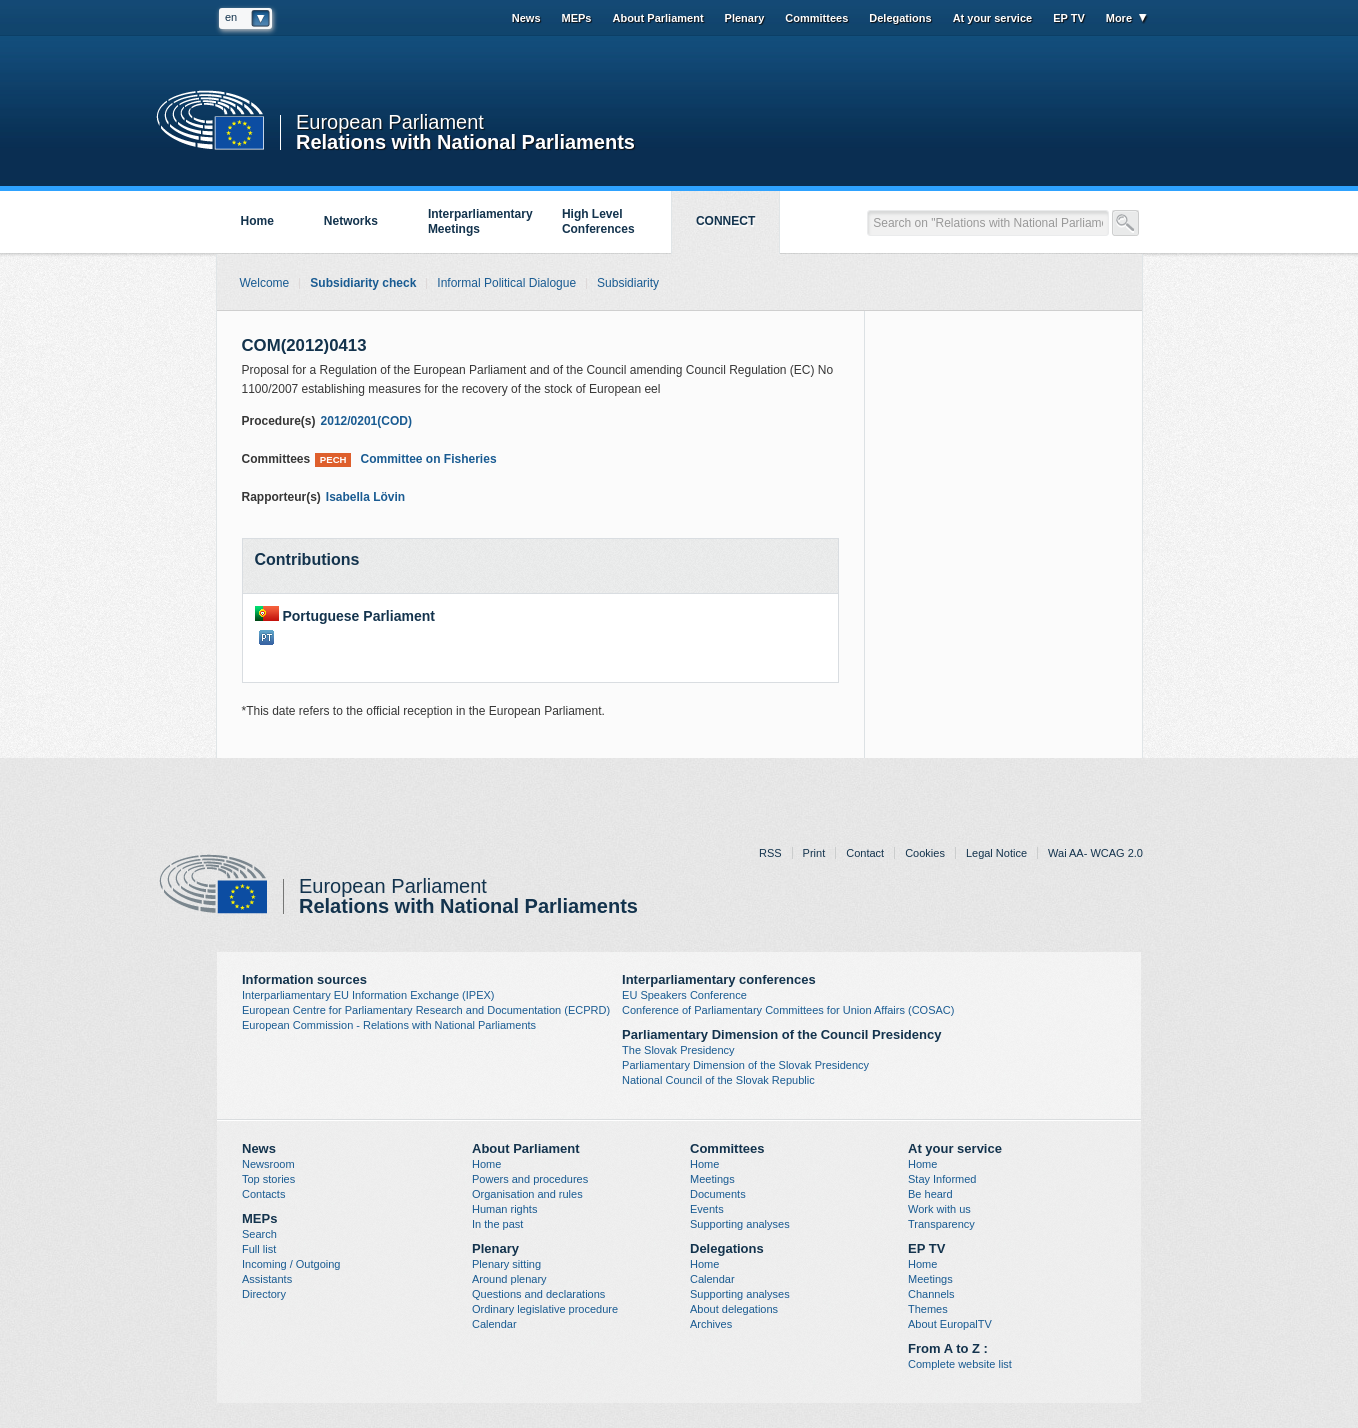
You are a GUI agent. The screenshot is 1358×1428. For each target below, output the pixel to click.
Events (707, 1209)
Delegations (900, 18)
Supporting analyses (740, 1224)
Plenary (745, 18)
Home (257, 221)
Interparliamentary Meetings (480, 221)
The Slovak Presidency (678, 1050)
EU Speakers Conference (684, 995)
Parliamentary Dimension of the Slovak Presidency (745, 1065)
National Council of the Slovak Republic (718, 1080)
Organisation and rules (527, 1194)
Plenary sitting (506, 1264)
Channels (931, 1294)
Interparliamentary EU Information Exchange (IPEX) (368, 995)
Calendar (494, 1324)
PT (266, 637)
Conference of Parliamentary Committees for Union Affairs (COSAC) (788, 1010)
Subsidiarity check (363, 283)
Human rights (504, 1209)
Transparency (941, 1224)
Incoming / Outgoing (291, 1264)
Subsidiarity (628, 283)
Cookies (925, 853)
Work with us (939, 1209)
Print (814, 853)
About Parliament (657, 18)
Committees (816, 18)
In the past (497, 1224)
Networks (351, 221)
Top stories (268, 1179)
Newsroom (268, 1164)
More (1119, 18)
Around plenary (509, 1279)
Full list (259, 1249)
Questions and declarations (538, 1294)
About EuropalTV (950, 1324)
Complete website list (960, 1364)
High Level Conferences (598, 221)
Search (259, 1234)
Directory (264, 1294)
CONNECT (725, 221)
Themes (928, 1309)
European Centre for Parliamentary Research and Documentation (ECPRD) (426, 1010)
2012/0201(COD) (366, 421)
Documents (718, 1194)
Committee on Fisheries (405, 459)
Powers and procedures (530, 1179)
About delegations (734, 1309)
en (231, 17)
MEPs (577, 18)
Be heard (930, 1194)
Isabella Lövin (365, 497)
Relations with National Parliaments (465, 140)
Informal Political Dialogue (506, 283)
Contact (865, 853)
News (526, 18)
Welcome (265, 283)
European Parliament (390, 122)
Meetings (712, 1179)
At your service (992, 18)
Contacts (263, 1194)
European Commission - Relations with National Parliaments (389, 1025)
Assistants (267, 1279)
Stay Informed (942, 1179)
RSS (770, 853)
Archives (711, 1324)
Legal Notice (996, 853)
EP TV (1069, 18)
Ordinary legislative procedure (545, 1309)
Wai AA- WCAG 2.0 (1095, 853)
